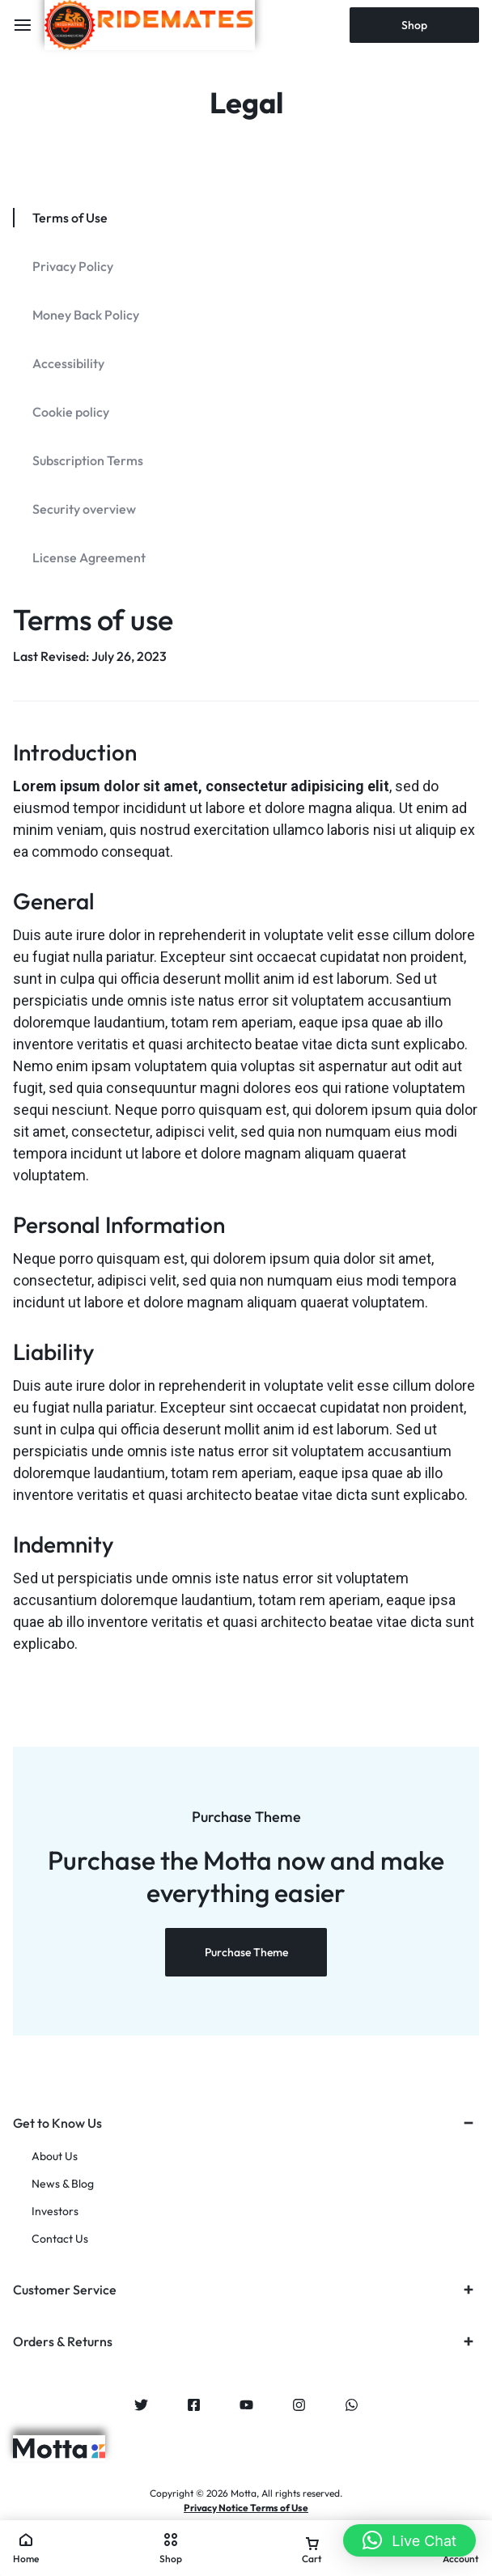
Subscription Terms (87, 460)
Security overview (84, 509)
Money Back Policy (85, 315)
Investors (55, 2211)
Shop (414, 25)
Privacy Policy (72, 266)
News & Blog (63, 2184)
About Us (55, 2156)
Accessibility (68, 363)
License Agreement (89, 557)
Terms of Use (70, 218)
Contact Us (60, 2239)
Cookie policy (70, 412)
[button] (409, 2540)
